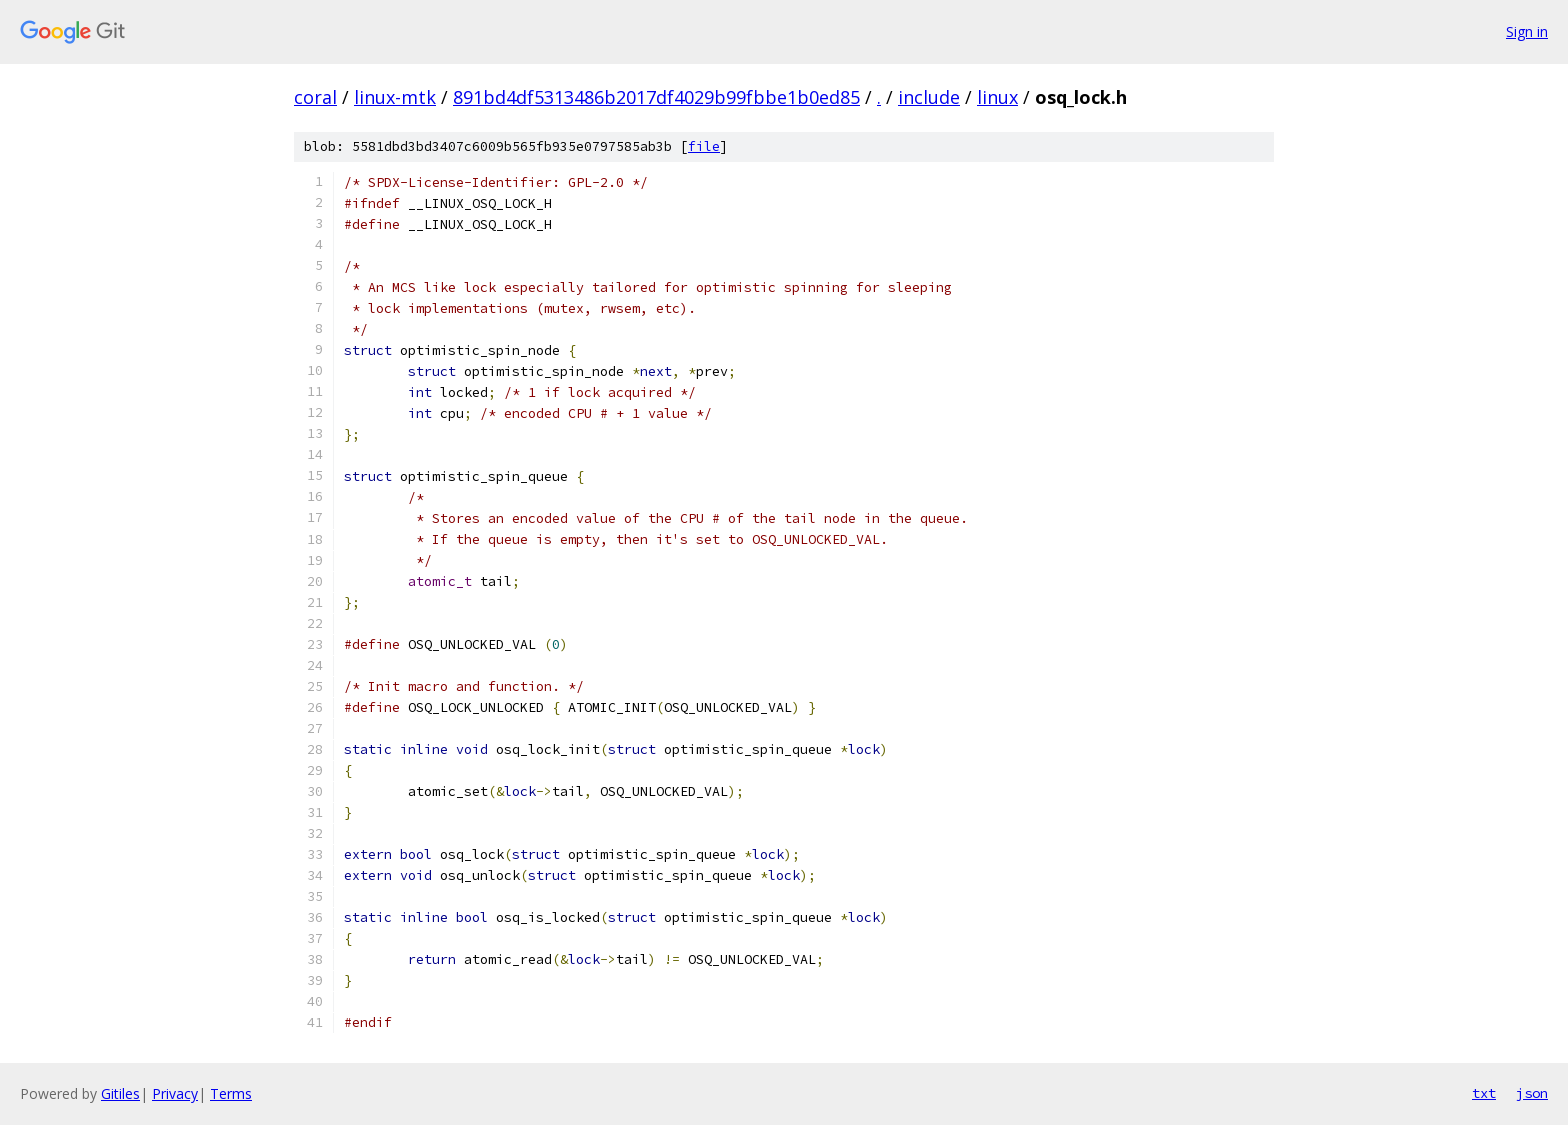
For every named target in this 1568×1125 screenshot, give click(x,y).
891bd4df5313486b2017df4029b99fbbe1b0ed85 (656, 97)
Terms (231, 1093)
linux (997, 97)
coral (315, 97)
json (1532, 1093)
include (929, 97)
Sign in (1527, 31)
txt (1484, 1093)
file (704, 146)
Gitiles (120, 1093)
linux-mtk (395, 97)
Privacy (175, 1093)
